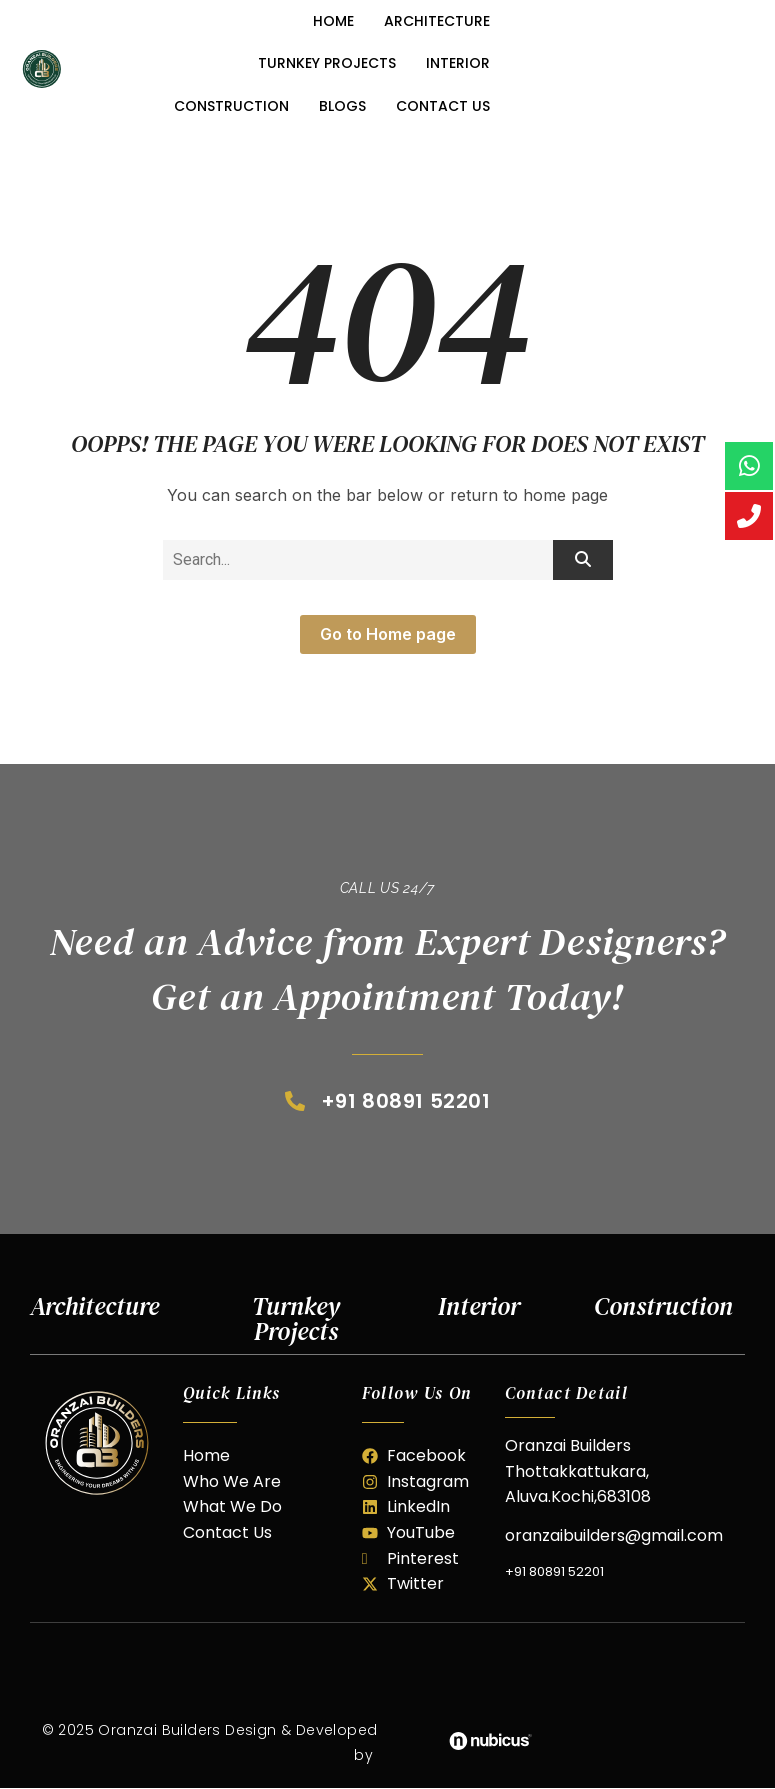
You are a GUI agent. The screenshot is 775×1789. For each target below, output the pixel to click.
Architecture (437, 21)
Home (333, 21)
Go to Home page (388, 634)
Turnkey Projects (327, 63)
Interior (458, 63)
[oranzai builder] (97, 1443)
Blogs (342, 106)
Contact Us (443, 106)
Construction (231, 106)
